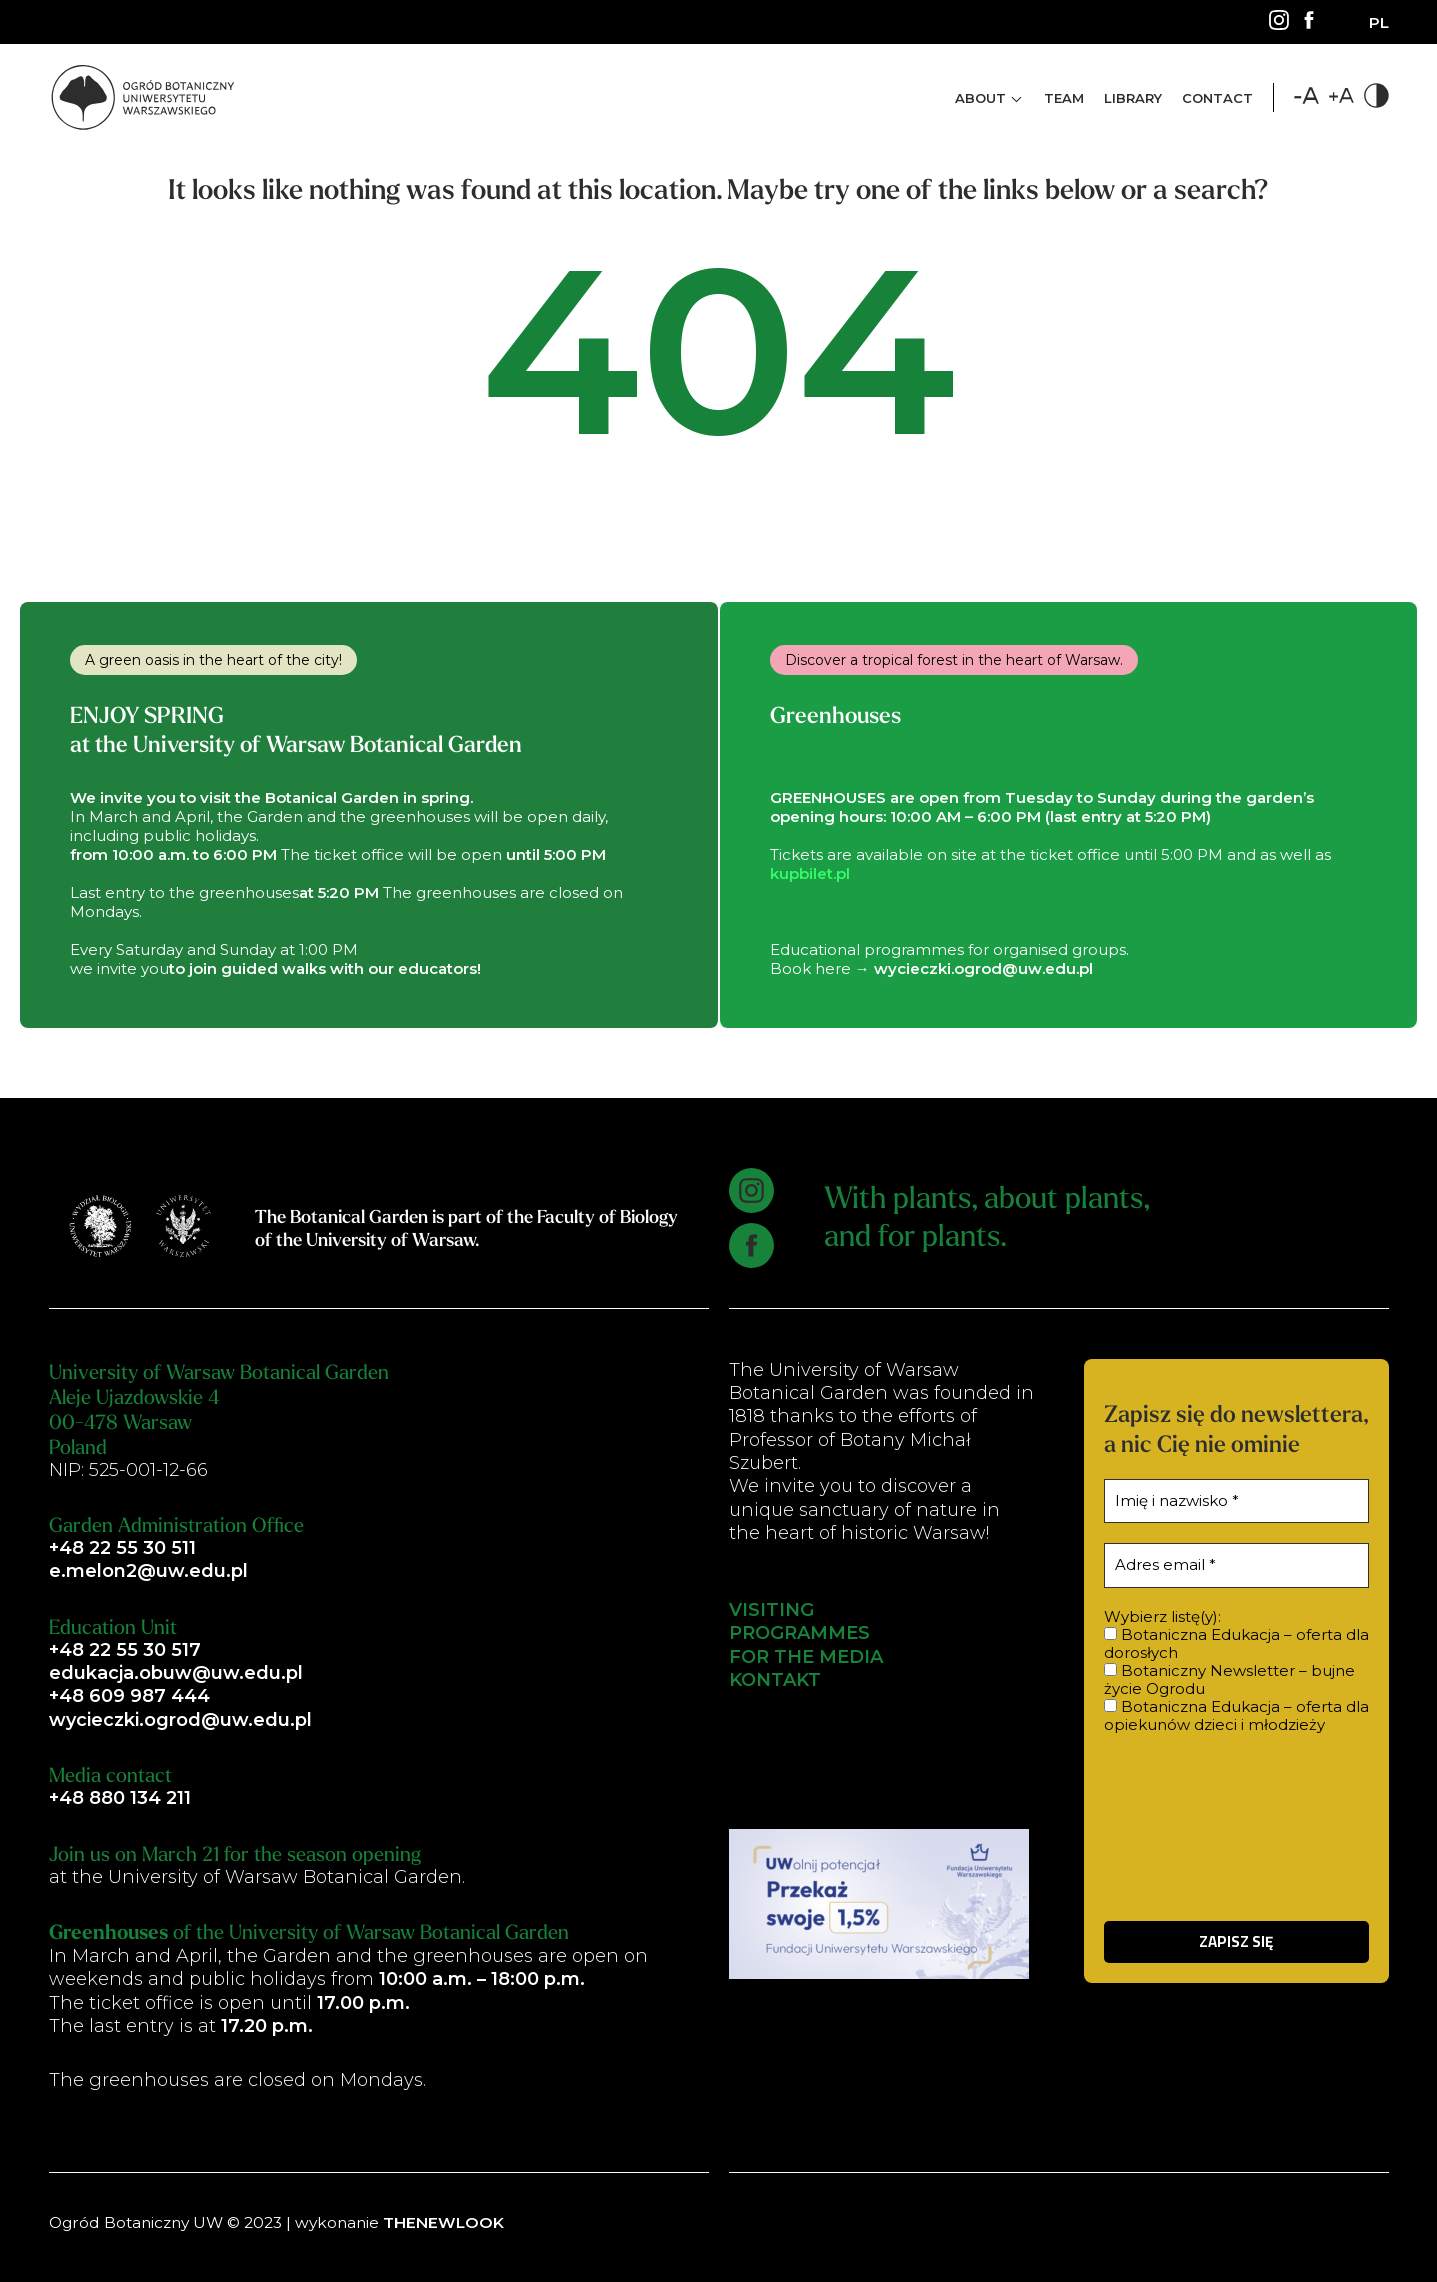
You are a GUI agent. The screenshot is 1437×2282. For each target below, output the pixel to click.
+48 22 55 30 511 (122, 1548)
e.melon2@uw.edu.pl (148, 1571)
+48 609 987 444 (129, 1697)
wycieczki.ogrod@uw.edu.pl (180, 1720)
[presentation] (1236, 1826)
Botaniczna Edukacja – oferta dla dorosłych (1236, 1644)
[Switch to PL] (1379, 22)
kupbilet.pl (810, 873)
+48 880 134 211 (120, 1798)
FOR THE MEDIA (806, 1657)
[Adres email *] (1236, 1565)
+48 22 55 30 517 (125, 1650)
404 (719, 359)
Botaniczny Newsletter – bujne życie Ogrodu (1229, 1680)
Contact (1217, 98)
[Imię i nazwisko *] (1236, 1501)
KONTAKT (775, 1680)
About (980, 98)
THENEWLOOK (443, 2222)
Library (1133, 98)
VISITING (771, 1610)
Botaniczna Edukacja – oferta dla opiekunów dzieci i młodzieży (1236, 1716)
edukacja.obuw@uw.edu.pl (176, 1673)
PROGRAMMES (799, 1634)
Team (1064, 98)
